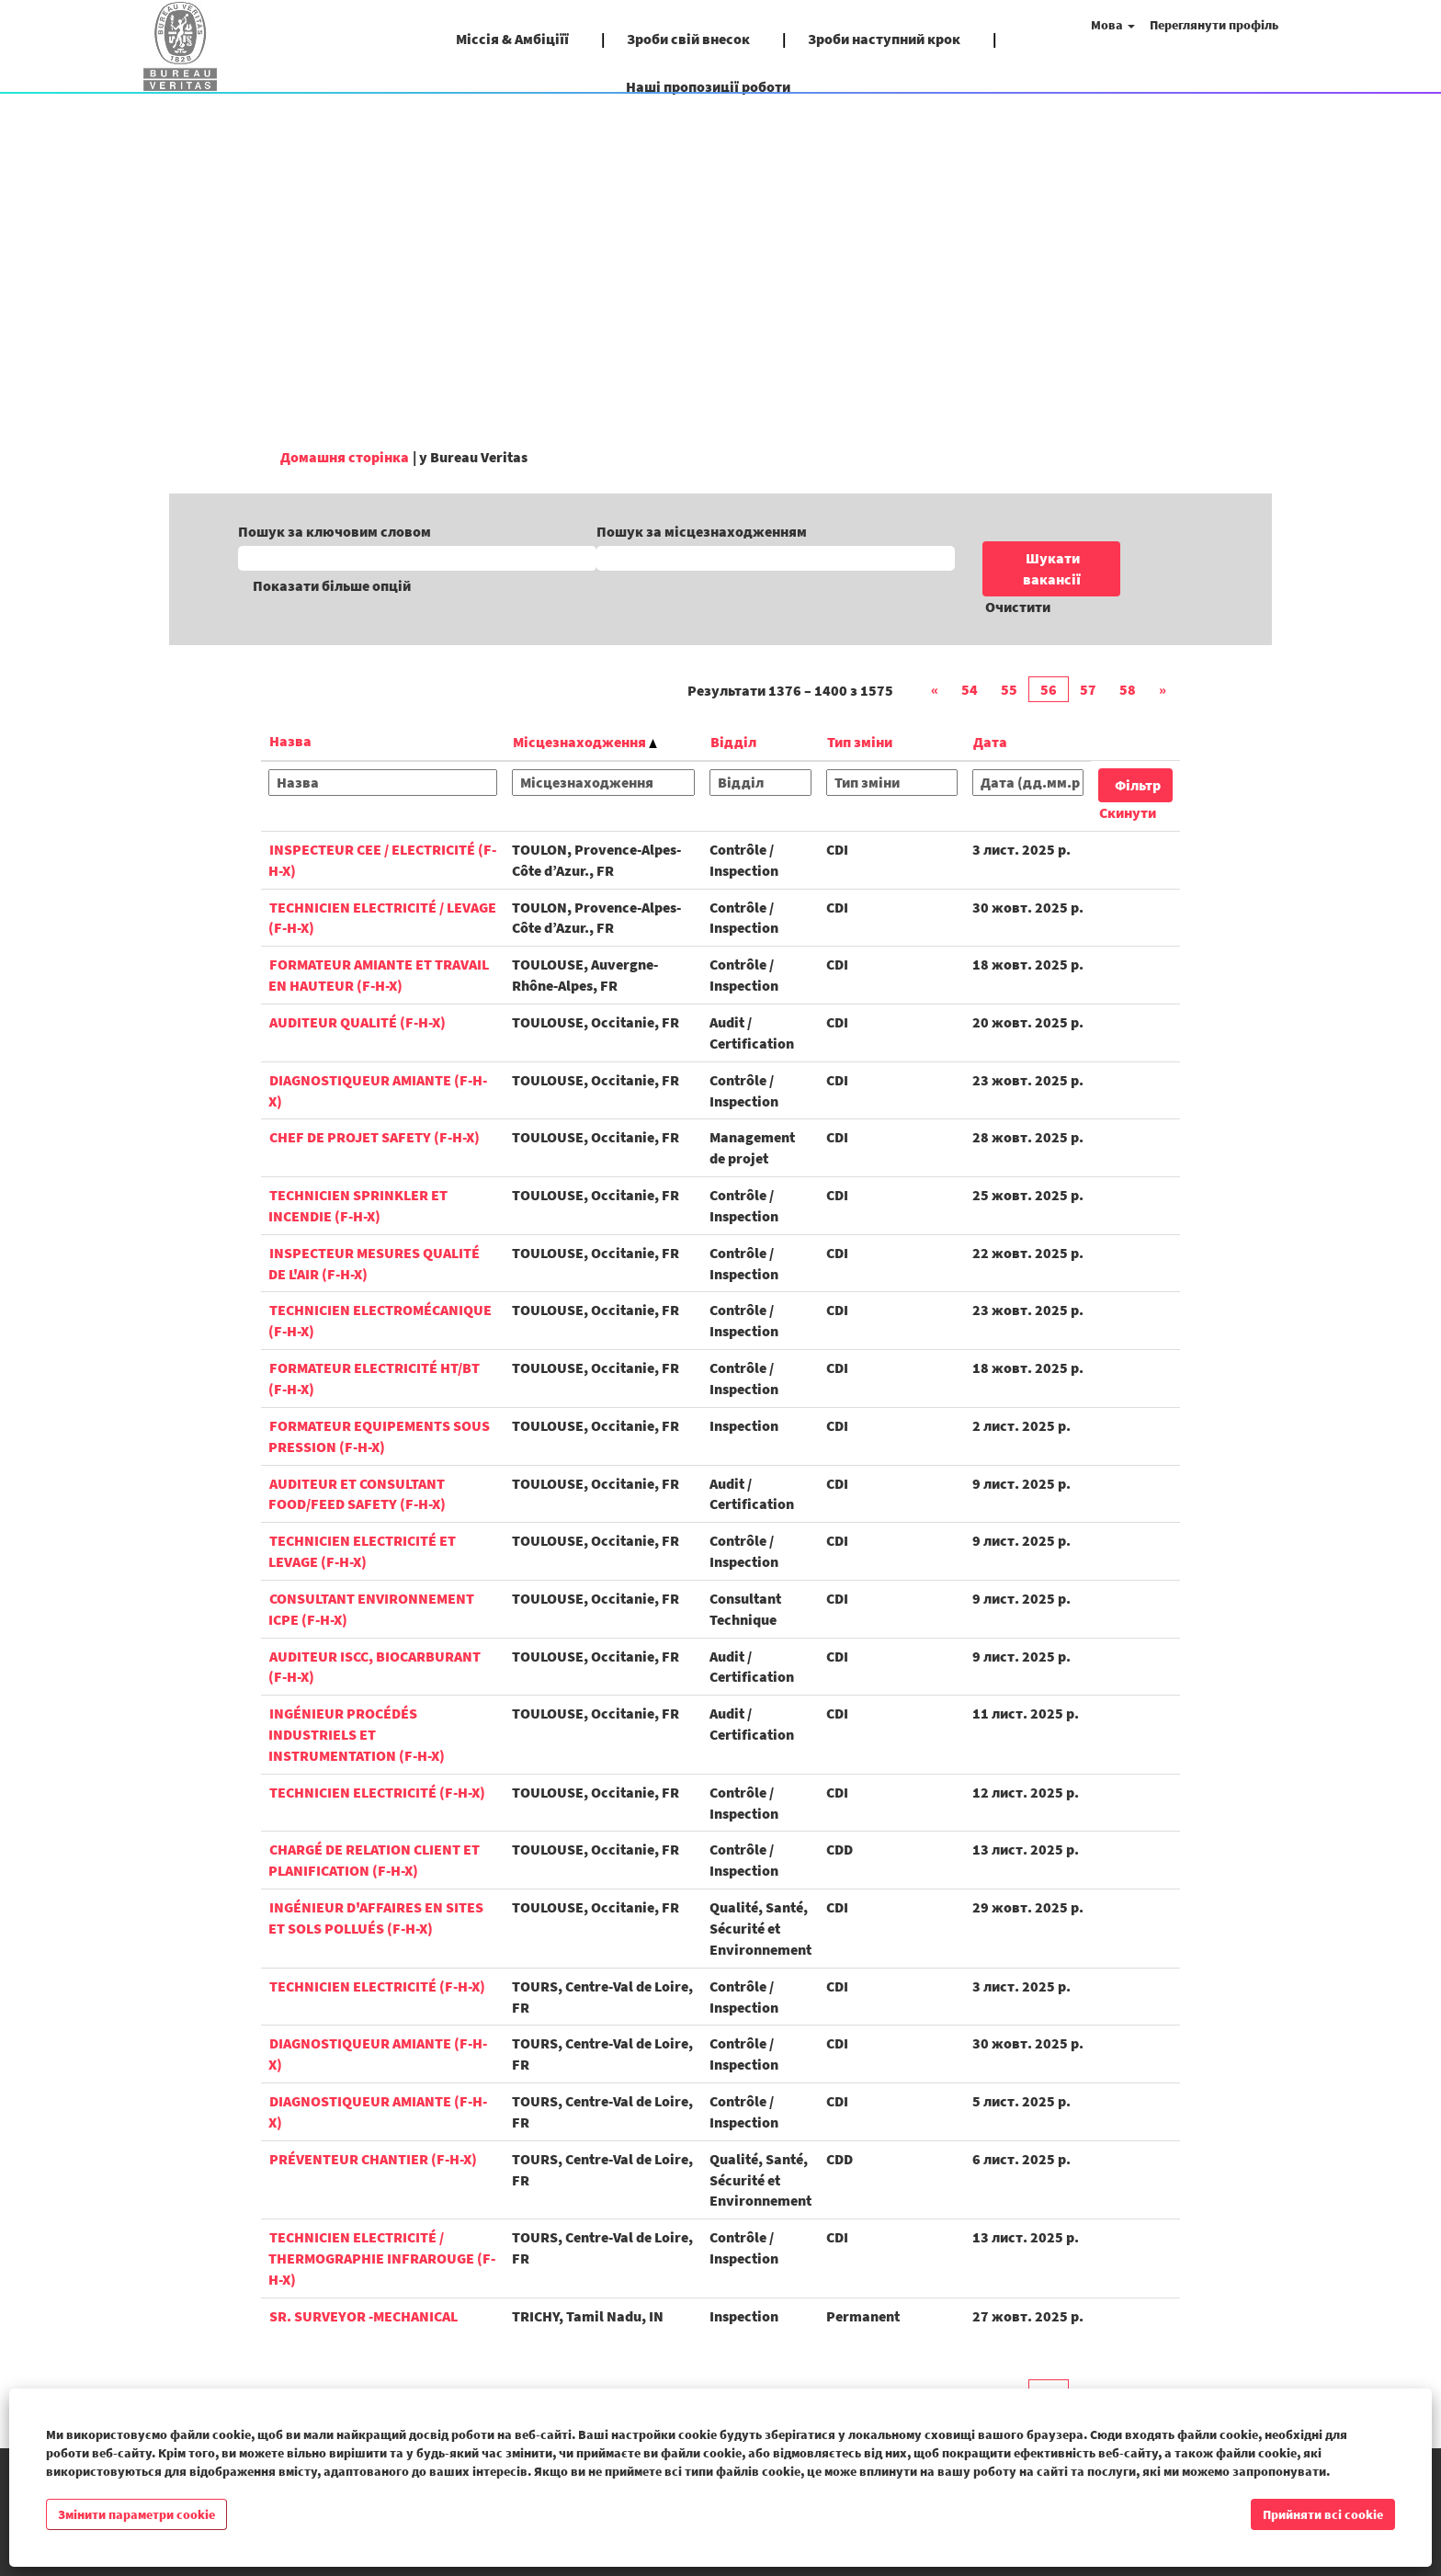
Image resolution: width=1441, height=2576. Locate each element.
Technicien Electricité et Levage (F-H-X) (362, 1551)
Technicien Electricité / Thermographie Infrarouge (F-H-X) (381, 2258)
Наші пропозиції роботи (708, 86)
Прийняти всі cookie (1323, 2514)
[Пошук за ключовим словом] (417, 558)
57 (1088, 689)
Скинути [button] (1127, 812)
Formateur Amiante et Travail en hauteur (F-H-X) (378, 974)
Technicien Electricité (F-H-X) (377, 1792)
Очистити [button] (1017, 606)
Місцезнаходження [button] (585, 741)
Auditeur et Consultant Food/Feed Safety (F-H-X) (357, 1494)
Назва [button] (290, 741)
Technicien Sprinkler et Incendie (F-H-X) (358, 1205)
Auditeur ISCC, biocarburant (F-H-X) (374, 1666)
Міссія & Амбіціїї (512, 38)
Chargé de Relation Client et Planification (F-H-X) (374, 1859)
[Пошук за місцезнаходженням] (775, 558)
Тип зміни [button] (859, 741)
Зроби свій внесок (688, 38)
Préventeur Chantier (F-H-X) (373, 2159)
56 (1048, 689)
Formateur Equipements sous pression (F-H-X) (379, 1436)
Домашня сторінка (344, 457)
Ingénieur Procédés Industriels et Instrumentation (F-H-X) (356, 1734)
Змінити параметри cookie (136, 2514)
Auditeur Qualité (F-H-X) (357, 1022)
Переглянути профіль (1214, 25)
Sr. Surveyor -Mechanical (363, 2316)
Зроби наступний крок (884, 38)
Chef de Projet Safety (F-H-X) (374, 1137)
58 (1127, 689)
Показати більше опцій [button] (332, 585)
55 (1009, 689)
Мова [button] (1113, 25)
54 (969, 689)
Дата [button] (990, 741)
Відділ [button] (733, 741)
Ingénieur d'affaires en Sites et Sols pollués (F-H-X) (375, 1917)
